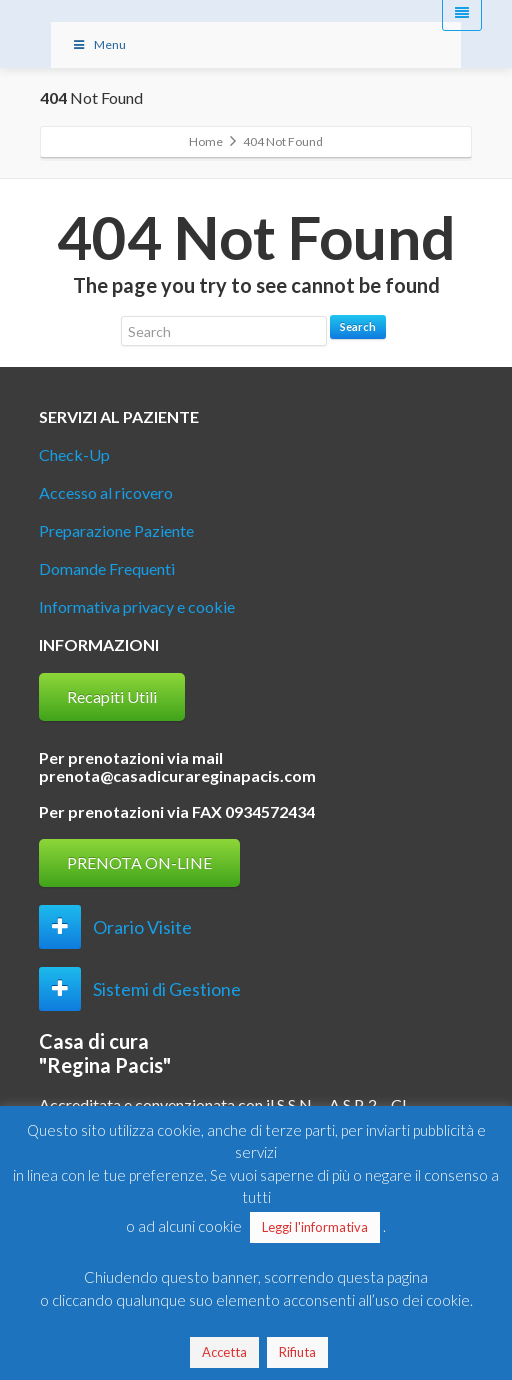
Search (358, 326)
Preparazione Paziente (116, 530)
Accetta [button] (224, 1352)
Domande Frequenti (107, 568)
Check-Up (74, 454)
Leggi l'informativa (315, 1227)
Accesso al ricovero (106, 492)
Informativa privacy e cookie (137, 606)
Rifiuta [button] (297, 1352)
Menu (98, 44)
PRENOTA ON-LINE (139, 862)
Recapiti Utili (112, 696)
